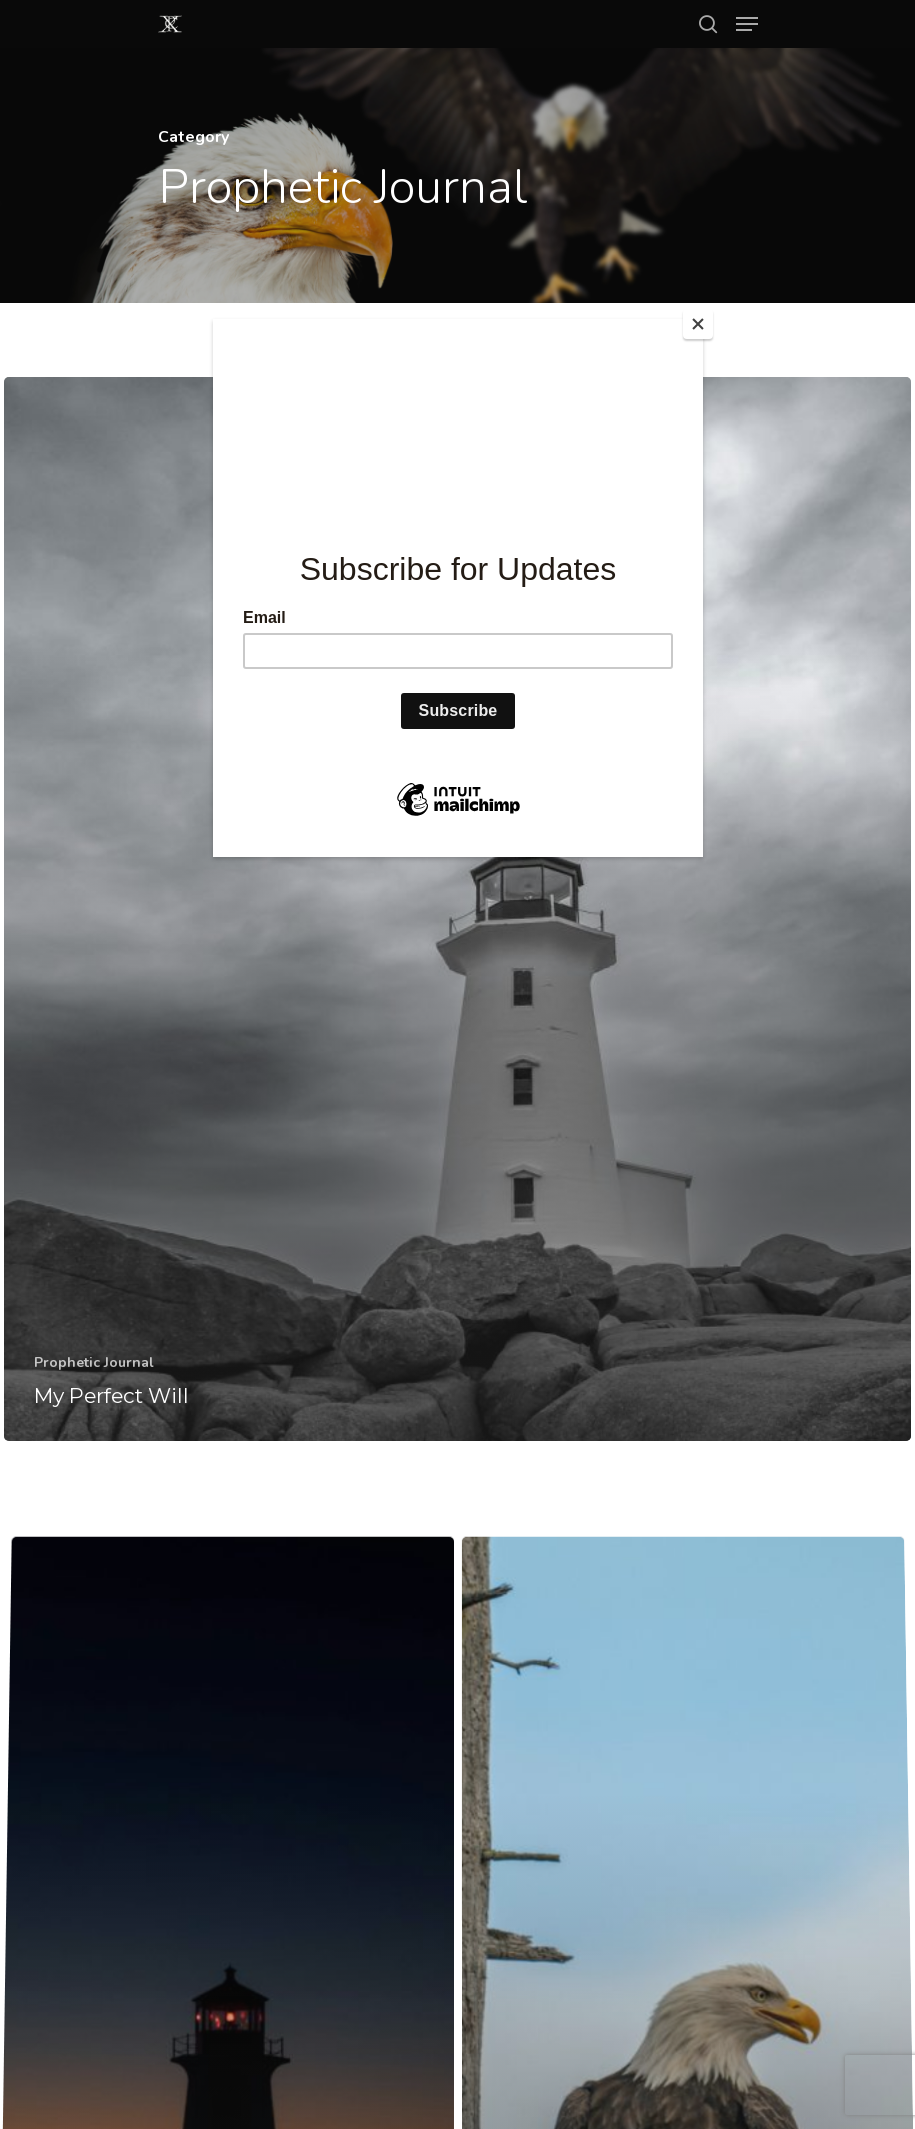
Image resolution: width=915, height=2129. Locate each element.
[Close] (698, 324)
